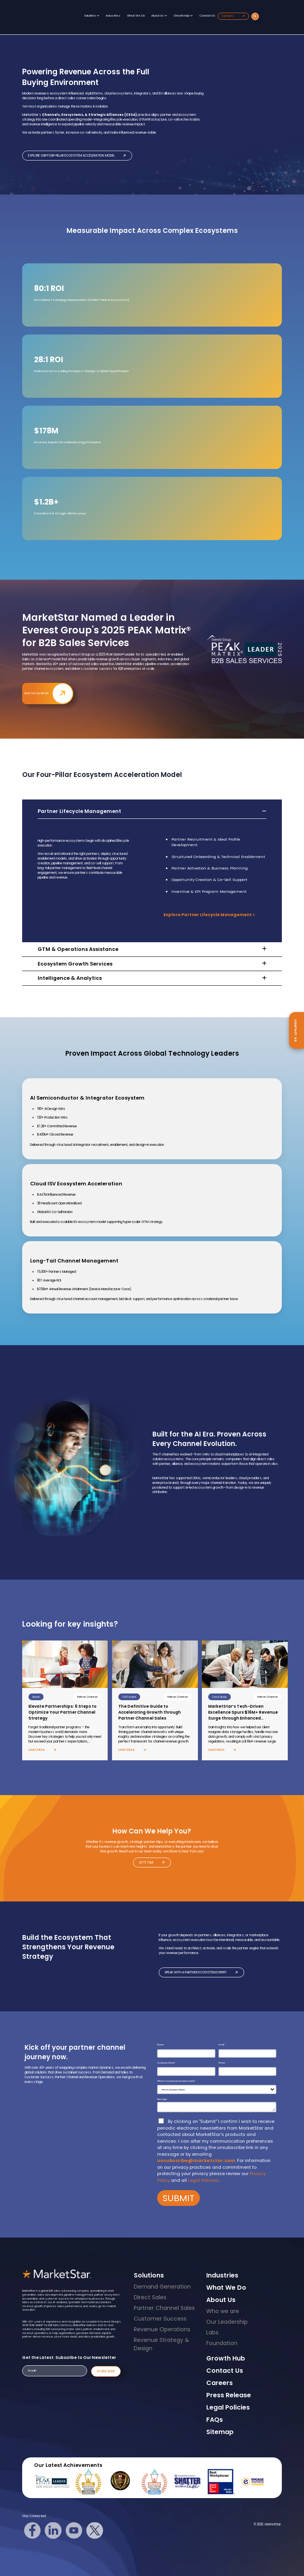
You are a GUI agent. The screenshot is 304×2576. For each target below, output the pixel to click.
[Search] (255, 16)
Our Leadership (227, 2322)
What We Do (136, 15)
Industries (113, 15)
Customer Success (160, 2319)
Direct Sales (150, 2297)
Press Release (228, 2395)
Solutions (91, 15)
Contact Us (207, 15)
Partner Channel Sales (164, 2308)
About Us (159, 15)
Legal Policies (203, 2180)
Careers (233, 16)
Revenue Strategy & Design (161, 2344)
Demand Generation (162, 2287)
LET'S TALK (152, 1862)
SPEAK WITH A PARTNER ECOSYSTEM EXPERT (201, 1972)
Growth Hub (183, 15)
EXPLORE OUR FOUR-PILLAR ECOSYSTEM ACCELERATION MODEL (77, 155)
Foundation (222, 2343)
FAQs (214, 2419)
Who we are (222, 2311)
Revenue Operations (162, 2329)
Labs (212, 2332)
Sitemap (220, 2431)
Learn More (42, 1750)
